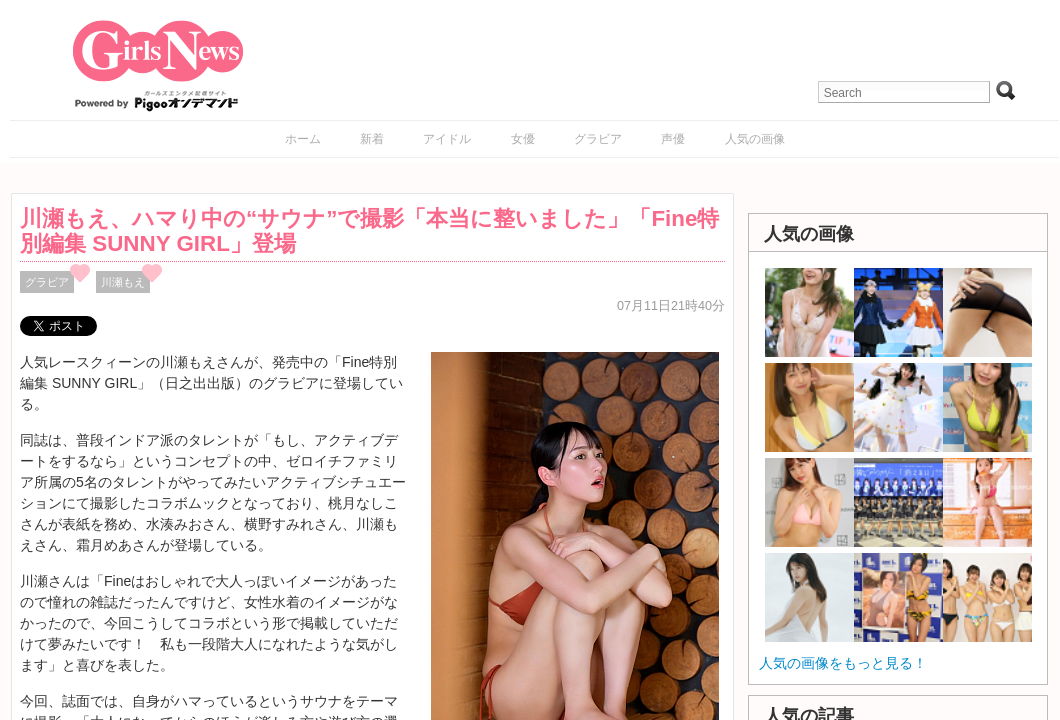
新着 (372, 139)
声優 (673, 139)
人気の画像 (755, 139)
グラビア (598, 139)
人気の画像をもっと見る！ (843, 663)
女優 (523, 139)
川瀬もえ (123, 282)
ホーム (303, 139)
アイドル (447, 139)
